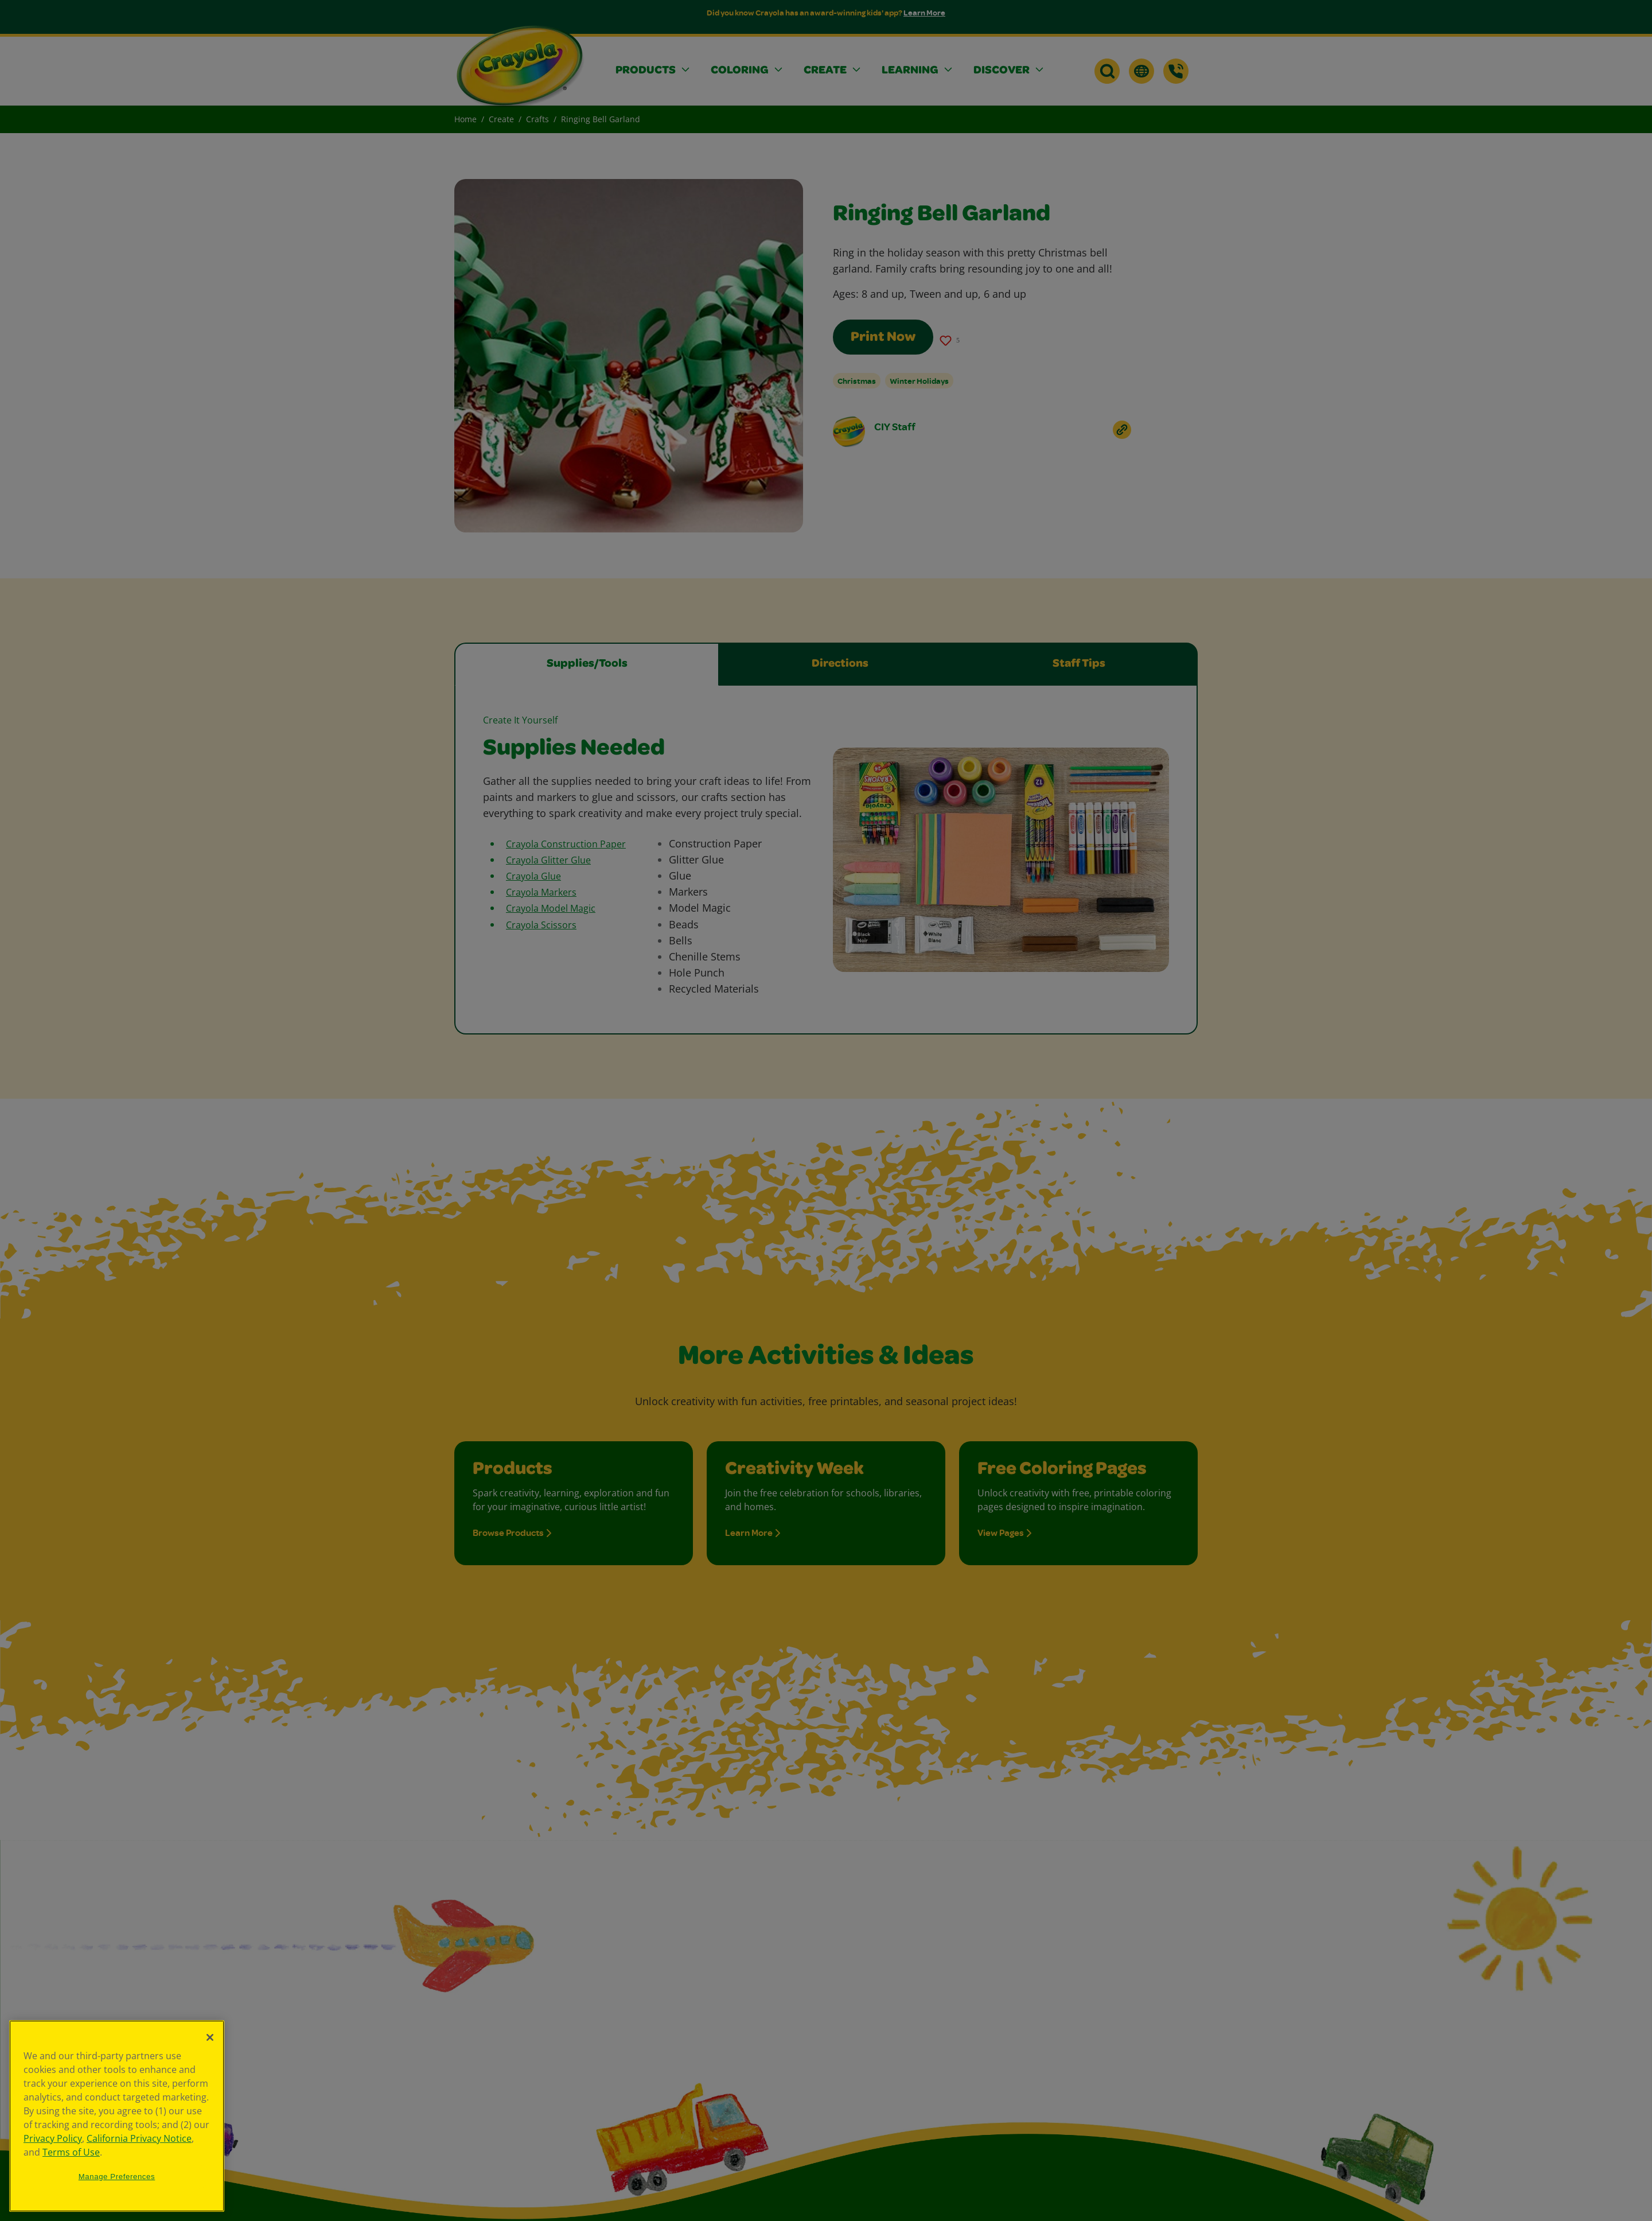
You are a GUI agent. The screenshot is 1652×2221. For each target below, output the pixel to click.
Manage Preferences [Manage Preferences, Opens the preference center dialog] (117, 2176)
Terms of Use (71, 2152)
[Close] (210, 2037)
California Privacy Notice (139, 2138)
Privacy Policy (53, 2138)
